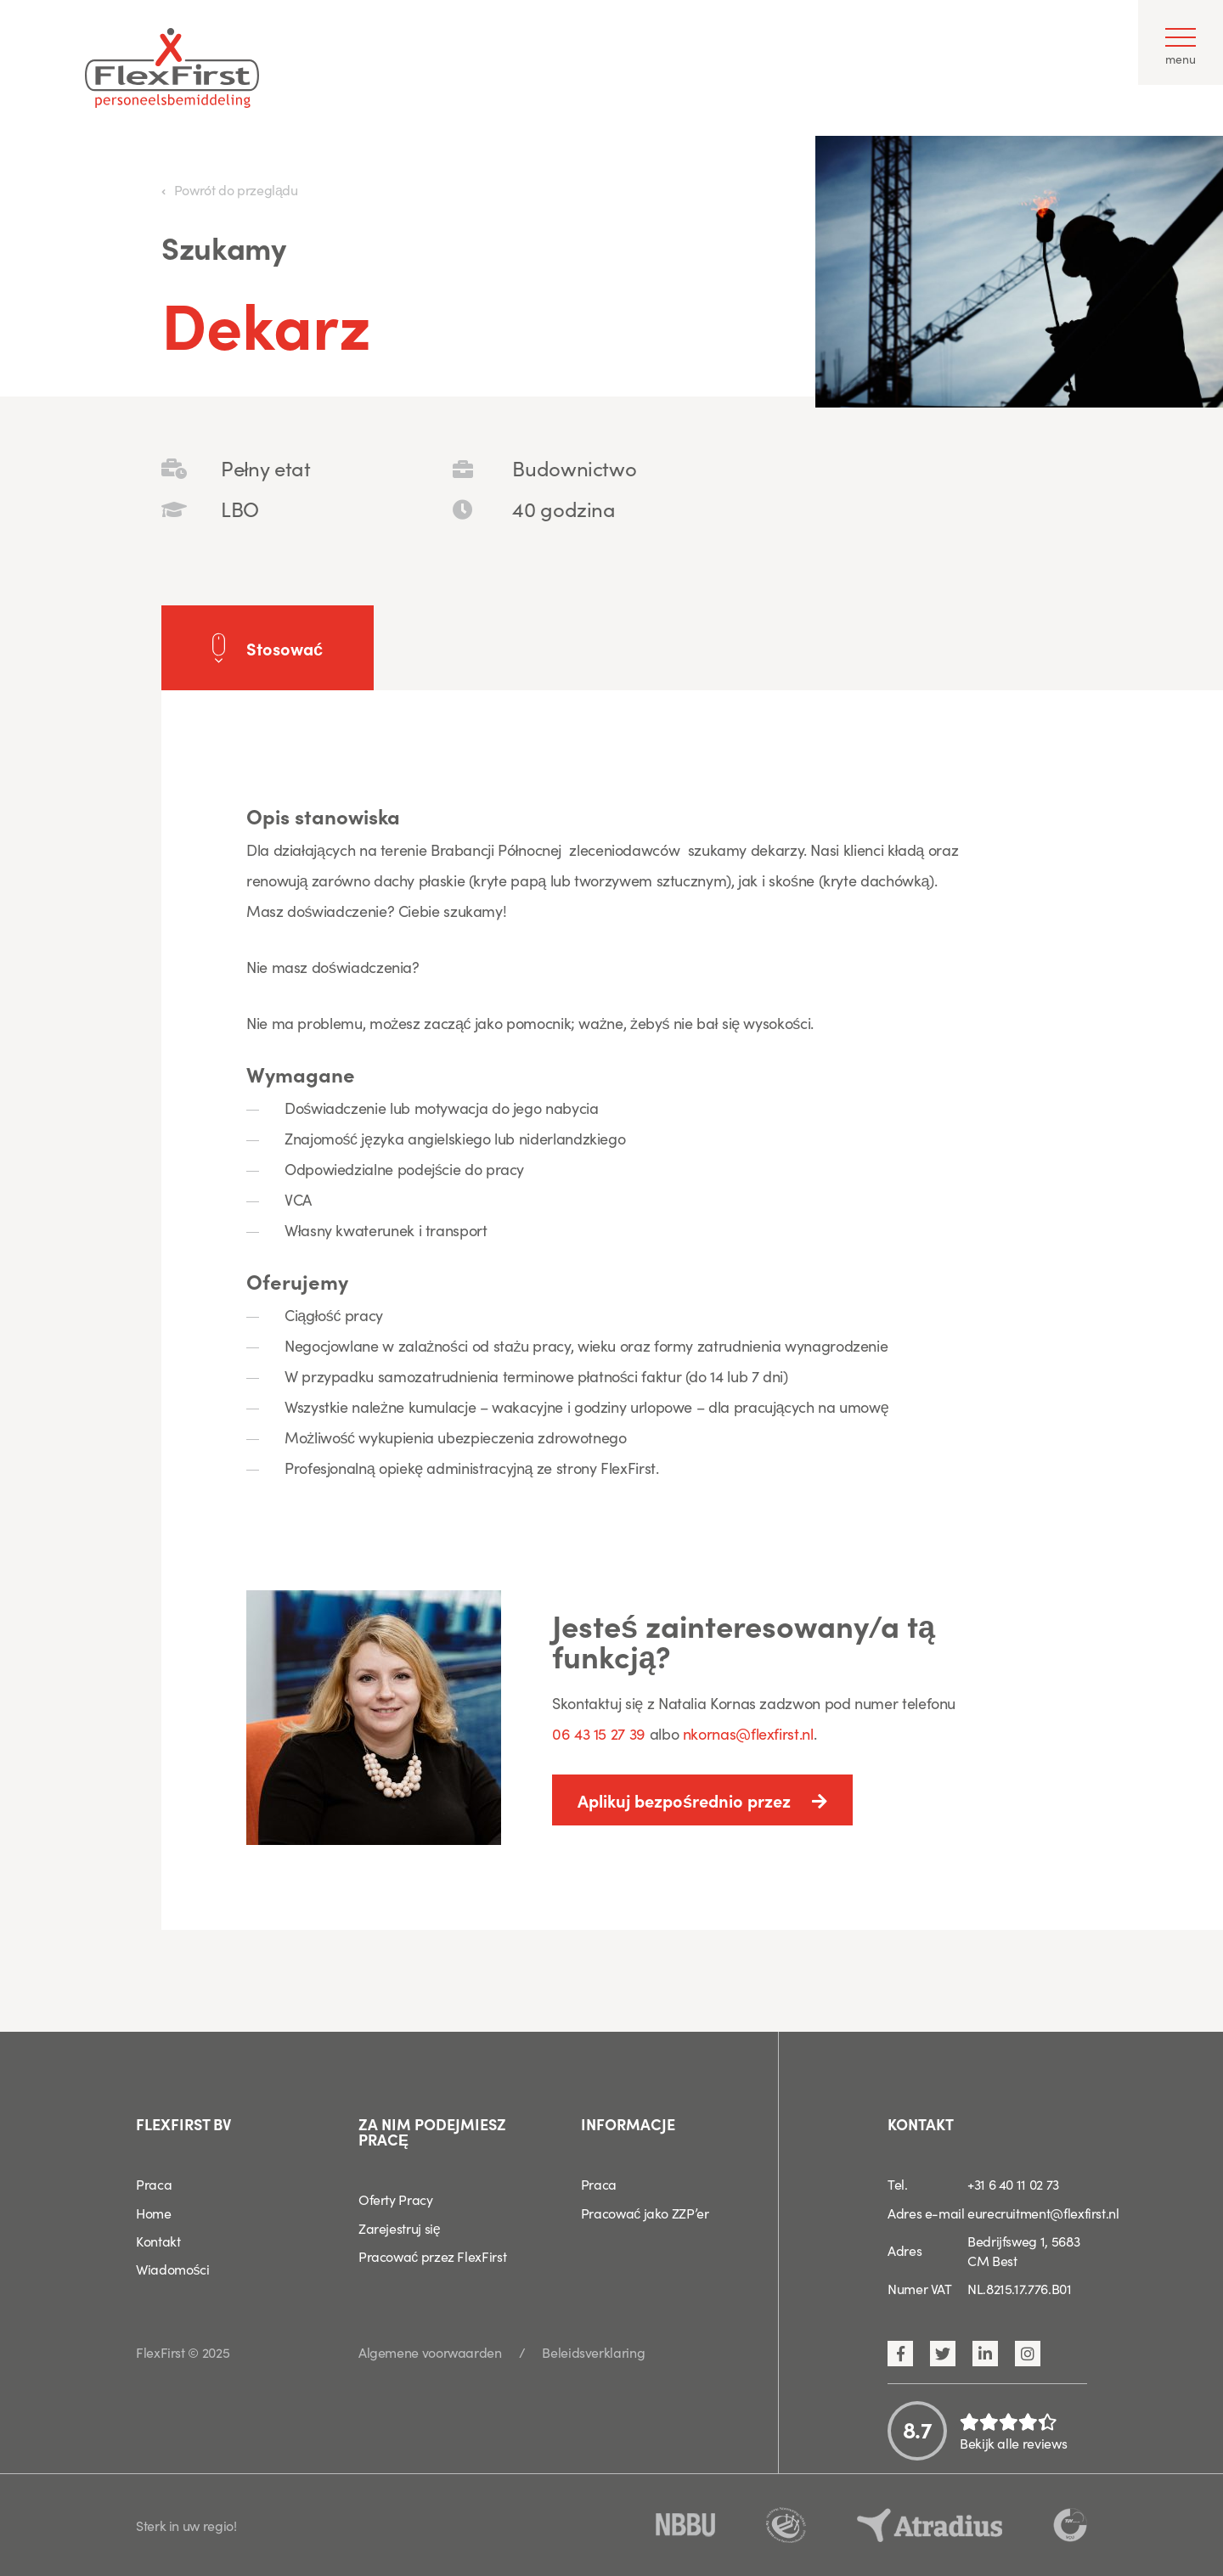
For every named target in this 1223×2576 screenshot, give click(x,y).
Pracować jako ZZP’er (645, 2212)
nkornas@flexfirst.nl (748, 1733)
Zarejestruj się (399, 2228)
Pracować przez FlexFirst (432, 2256)
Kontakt (158, 2240)
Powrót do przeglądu (236, 189)
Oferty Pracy (395, 2199)
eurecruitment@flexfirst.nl (1043, 2212)
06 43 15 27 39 (601, 1733)
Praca (154, 2183)
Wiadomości (172, 2268)
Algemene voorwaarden (430, 2352)
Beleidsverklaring (593, 2352)
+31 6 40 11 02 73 (1013, 2183)
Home (154, 2212)
